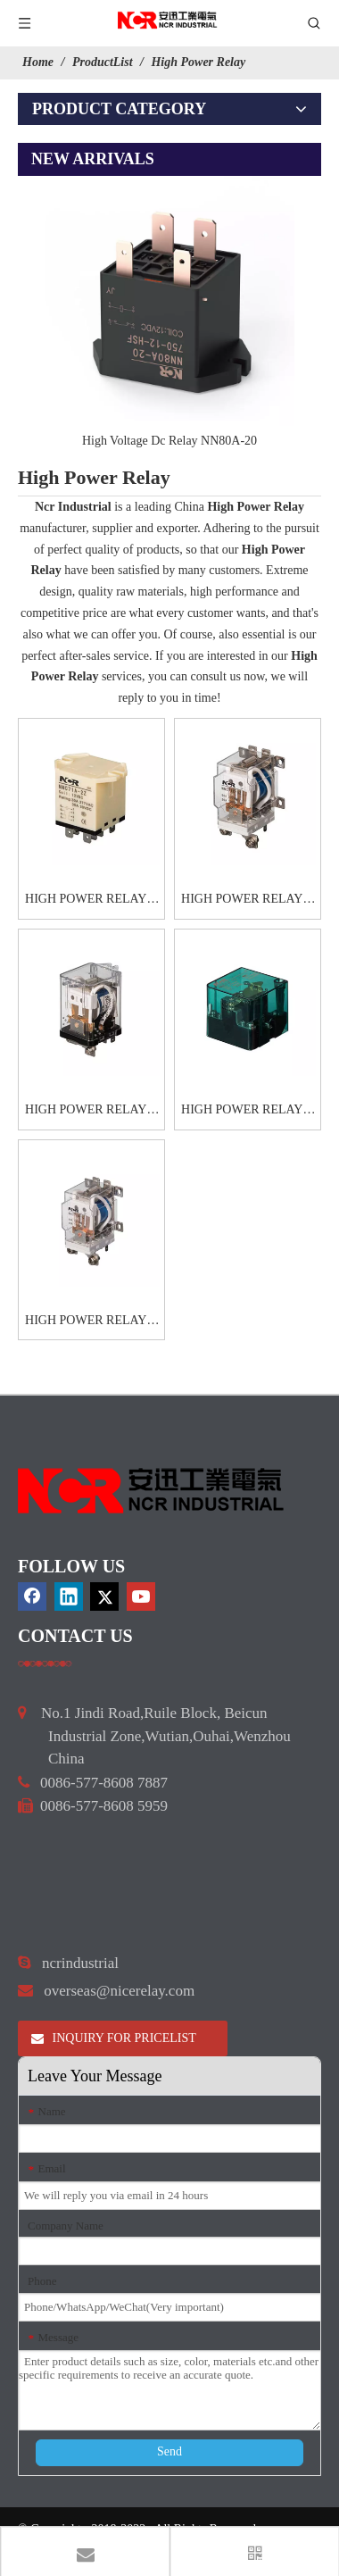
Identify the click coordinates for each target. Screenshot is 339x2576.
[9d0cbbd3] (151, 1490)
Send (169, 2451)
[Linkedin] (68, 1596)
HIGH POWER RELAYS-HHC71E (91, 1112)
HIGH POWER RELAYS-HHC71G (91, 1322)
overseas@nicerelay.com (119, 1990)
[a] (45, 1663)
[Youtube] (141, 1596)
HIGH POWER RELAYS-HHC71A (91, 901)
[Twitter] (104, 1596)
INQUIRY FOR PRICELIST (113, 2038)
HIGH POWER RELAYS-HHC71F (247, 1112)
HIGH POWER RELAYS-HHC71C (247, 901)
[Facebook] (32, 1596)
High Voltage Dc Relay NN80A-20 (169, 440)
